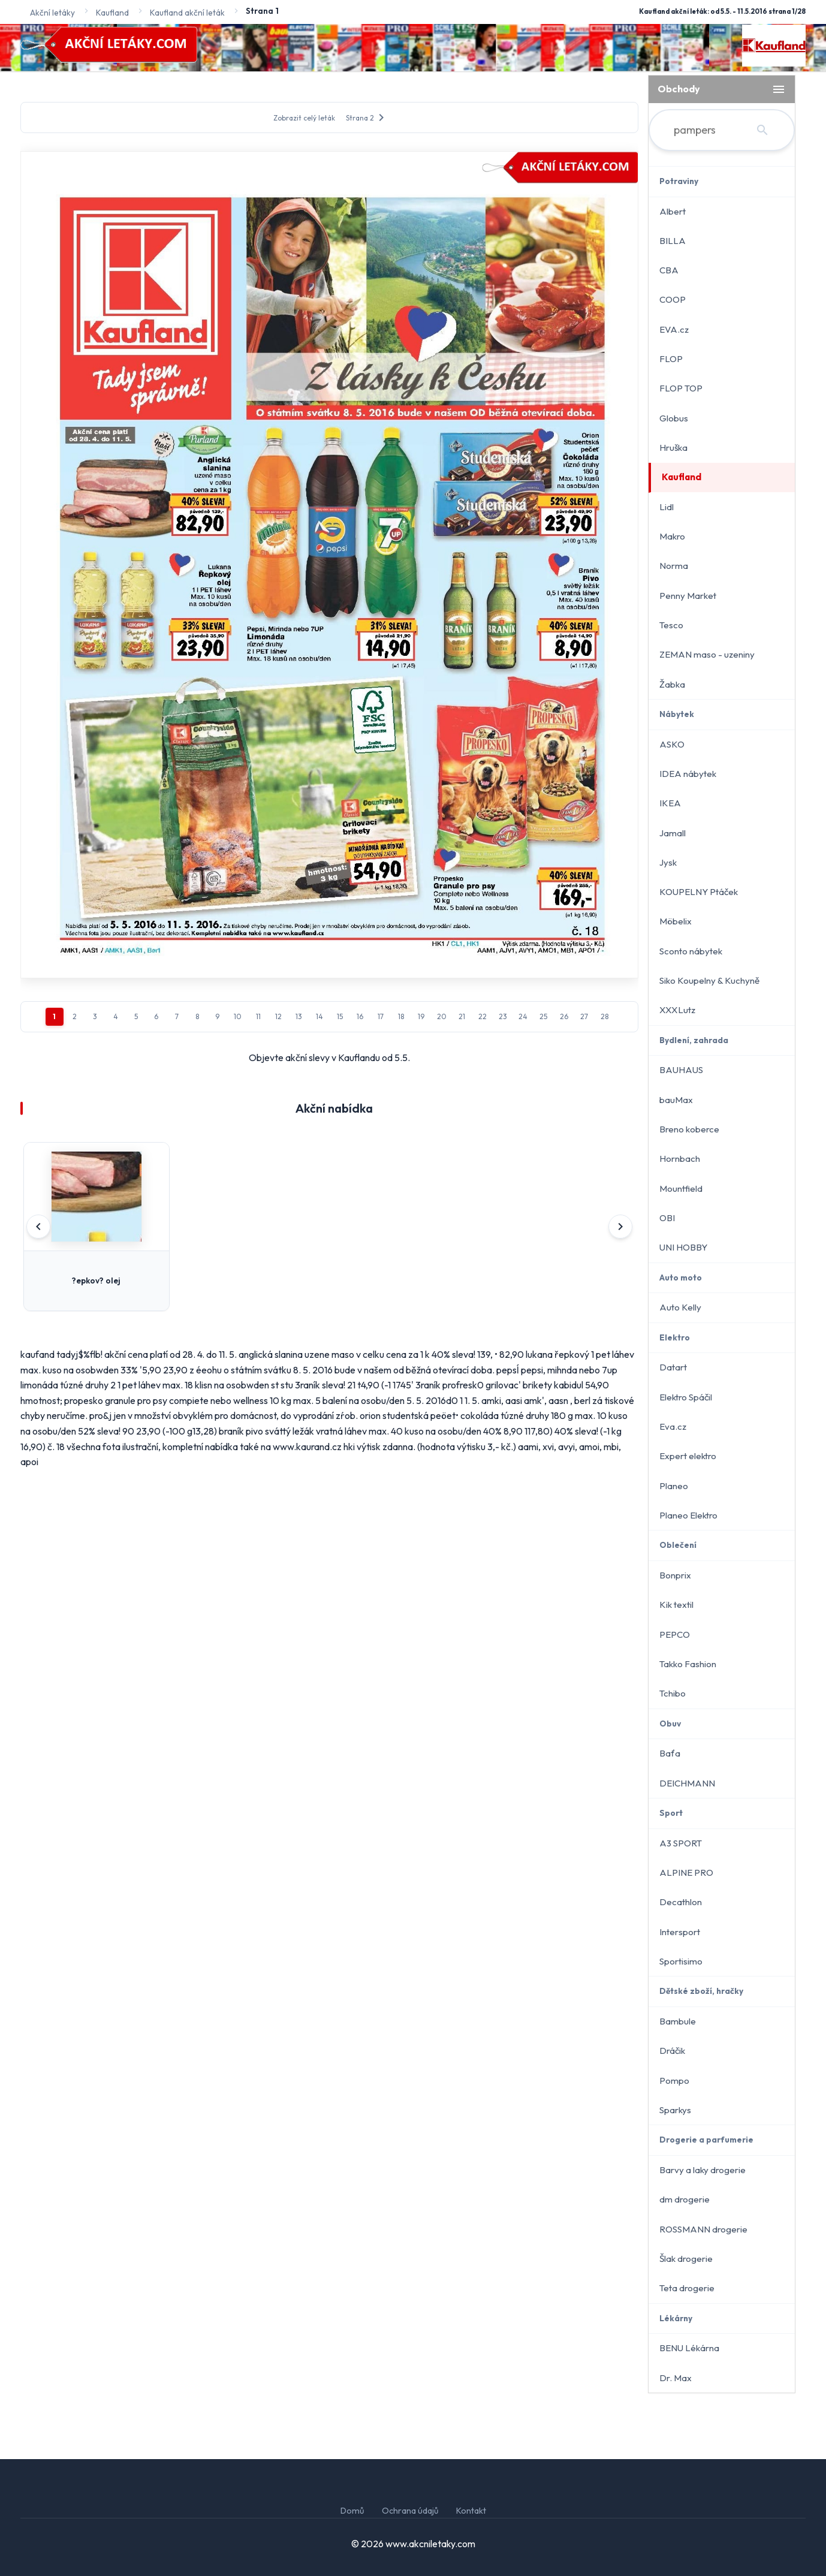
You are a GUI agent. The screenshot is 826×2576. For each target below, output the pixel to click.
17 (381, 1016)
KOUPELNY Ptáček (698, 891)
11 (258, 1016)
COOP (672, 299)
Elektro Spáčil (685, 1397)
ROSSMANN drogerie (703, 2229)
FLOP (671, 358)
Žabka (672, 684)
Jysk (668, 862)
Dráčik (672, 2050)
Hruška (673, 447)
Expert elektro (687, 1456)
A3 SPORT (680, 1843)
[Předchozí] (38, 1227)
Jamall (672, 833)
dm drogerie (684, 2199)
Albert (672, 211)
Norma (673, 565)
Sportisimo (681, 1961)
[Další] (620, 1227)
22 (482, 1016)
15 (340, 1016)
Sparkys (675, 2110)
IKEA (670, 803)
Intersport (679, 1932)
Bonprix (675, 1575)
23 (503, 1016)
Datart (673, 1367)
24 (522, 1016)
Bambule (677, 2021)
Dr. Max (675, 2378)
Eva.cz (672, 1426)
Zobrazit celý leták (304, 117)
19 (421, 1016)
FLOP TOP (681, 388)
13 (299, 1016)
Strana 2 (367, 117)
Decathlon (680, 1902)
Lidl (666, 507)
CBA (669, 270)
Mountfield (681, 1188)
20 (442, 1016)
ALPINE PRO (686, 1872)
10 (238, 1016)
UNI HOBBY (683, 1247)
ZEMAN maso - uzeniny (707, 654)
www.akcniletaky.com (430, 2544)
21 (462, 1016)
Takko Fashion (687, 1664)
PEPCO (674, 1634)
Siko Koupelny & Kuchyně (709, 980)
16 (360, 1016)
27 (584, 1016)
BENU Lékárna (689, 2348)
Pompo (674, 2080)
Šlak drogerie (686, 2258)
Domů (352, 2510)
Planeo (673, 1486)
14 (319, 1016)
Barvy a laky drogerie (702, 2170)
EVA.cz (674, 329)
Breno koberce (689, 1129)
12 (278, 1016)
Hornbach (679, 1158)
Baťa (669, 1753)
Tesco (671, 625)
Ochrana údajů (410, 2510)
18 (401, 1016)
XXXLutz (677, 1010)
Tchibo (672, 1693)
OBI (667, 1218)
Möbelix (675, 921)
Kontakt (471, 2510)
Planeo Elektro (688, 1515)
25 (543, 1016)
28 (604, 1016)
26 (564, 1016)
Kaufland (681, 477)
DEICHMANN (687, 1783)
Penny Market (687, 595)
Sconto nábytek (690, 951)
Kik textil (676, 1604)
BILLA (672, 240)
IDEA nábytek (687, 773)
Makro (672, 536)
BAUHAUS (681, 1069)
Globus (673, 418)
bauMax (676, 1099)
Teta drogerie (687, 2288)
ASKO (672, 744)
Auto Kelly (680, 1307)
